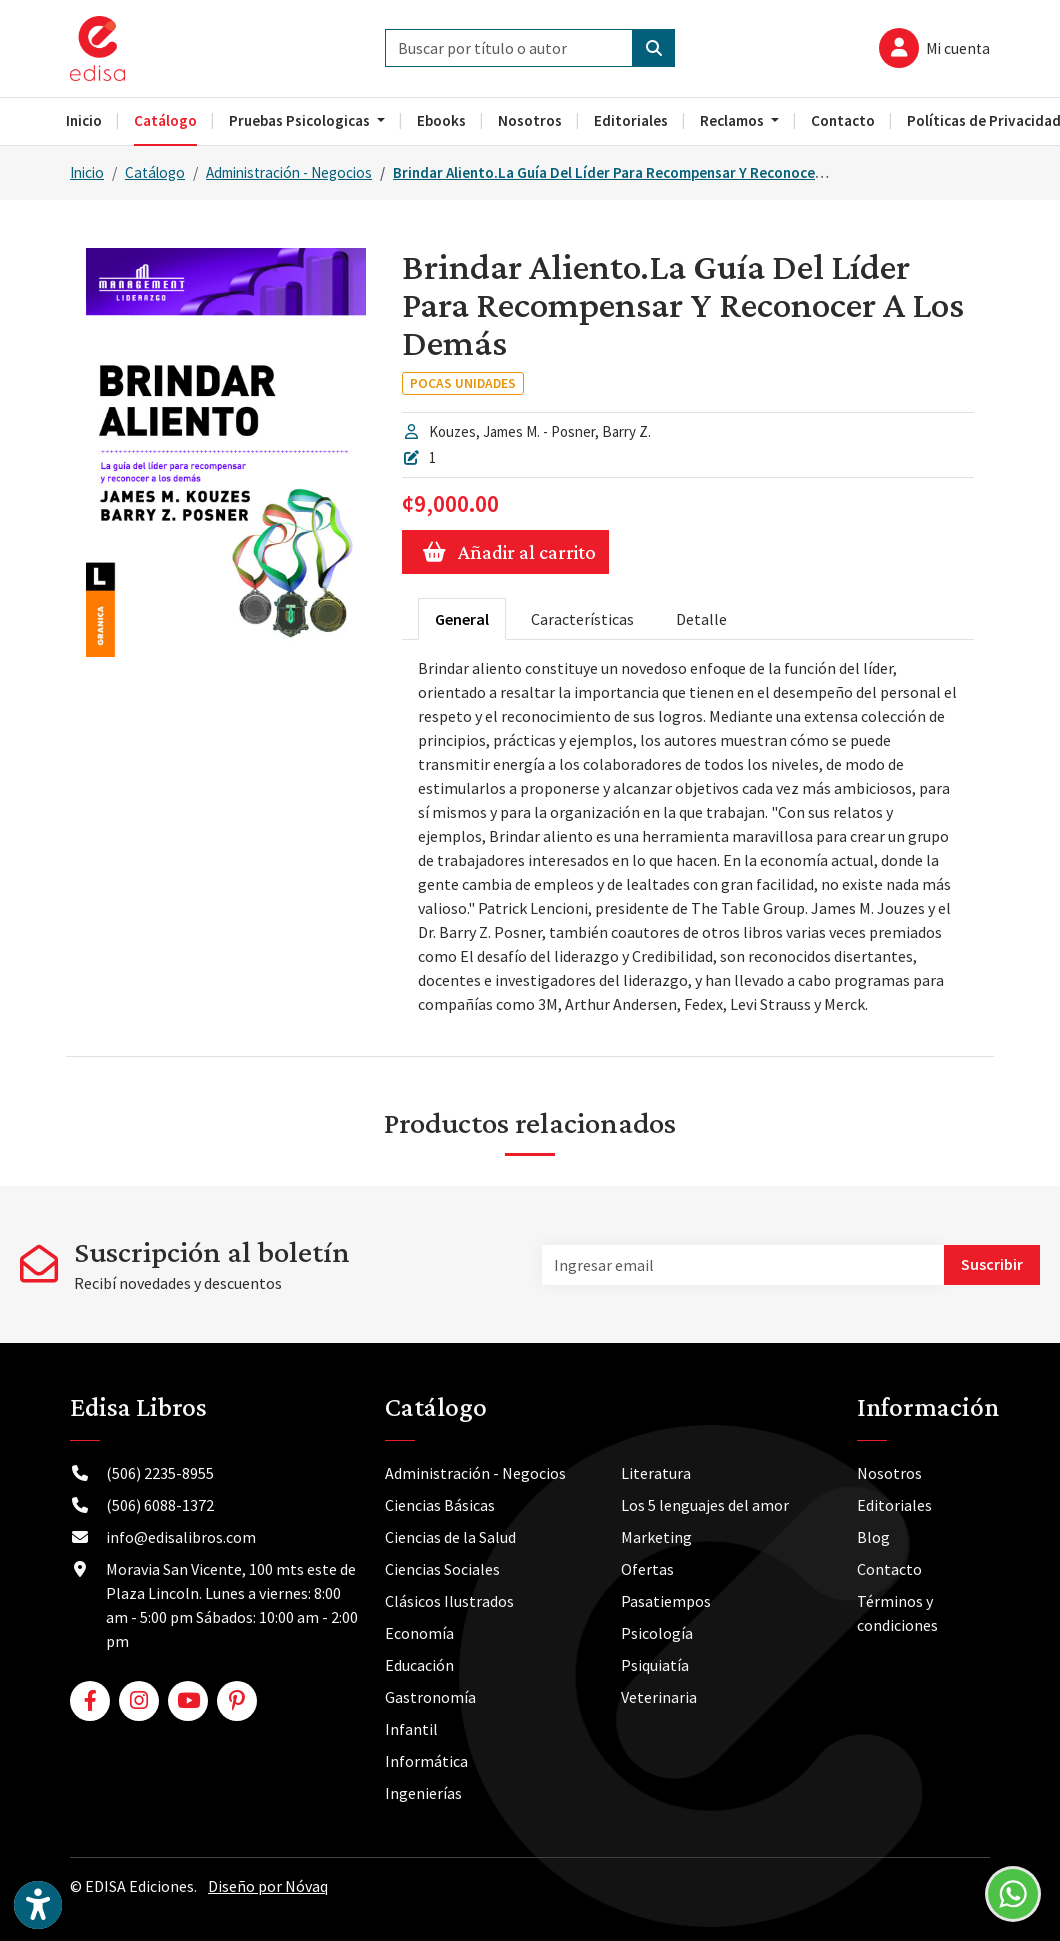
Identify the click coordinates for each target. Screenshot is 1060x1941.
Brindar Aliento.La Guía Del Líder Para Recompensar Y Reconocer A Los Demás (650, 172)
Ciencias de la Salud (450, 1537)
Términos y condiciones (897, 1613)
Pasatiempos (666, 1601)
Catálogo (155, 172)
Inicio (87, 172)
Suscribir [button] (992, 1264)
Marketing (656, 1537)
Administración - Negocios (289, 172)
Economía (419, 1633)
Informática (426, 1761)
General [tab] (462, 619)
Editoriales (894, 1505)
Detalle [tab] (701, 619)
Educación (419, 1665)
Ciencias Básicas (440, 1505)
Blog (873, 1537)
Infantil (411, 1729)
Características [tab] (582, 619)
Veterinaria (659, 1697)
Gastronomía (430, 1697)
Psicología (657, 1633)
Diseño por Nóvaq (268, 1886)
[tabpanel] (688, 836)
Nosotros (889, 1473)
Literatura (656, 1473)
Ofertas (647, 1569)
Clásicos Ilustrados (449, 1601)
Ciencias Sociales (442, 1569)
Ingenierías (423, 1793)
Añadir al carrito (505, 552)
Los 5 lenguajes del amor (705, 1505)
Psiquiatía (655, 1665)
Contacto (889, 1569)
